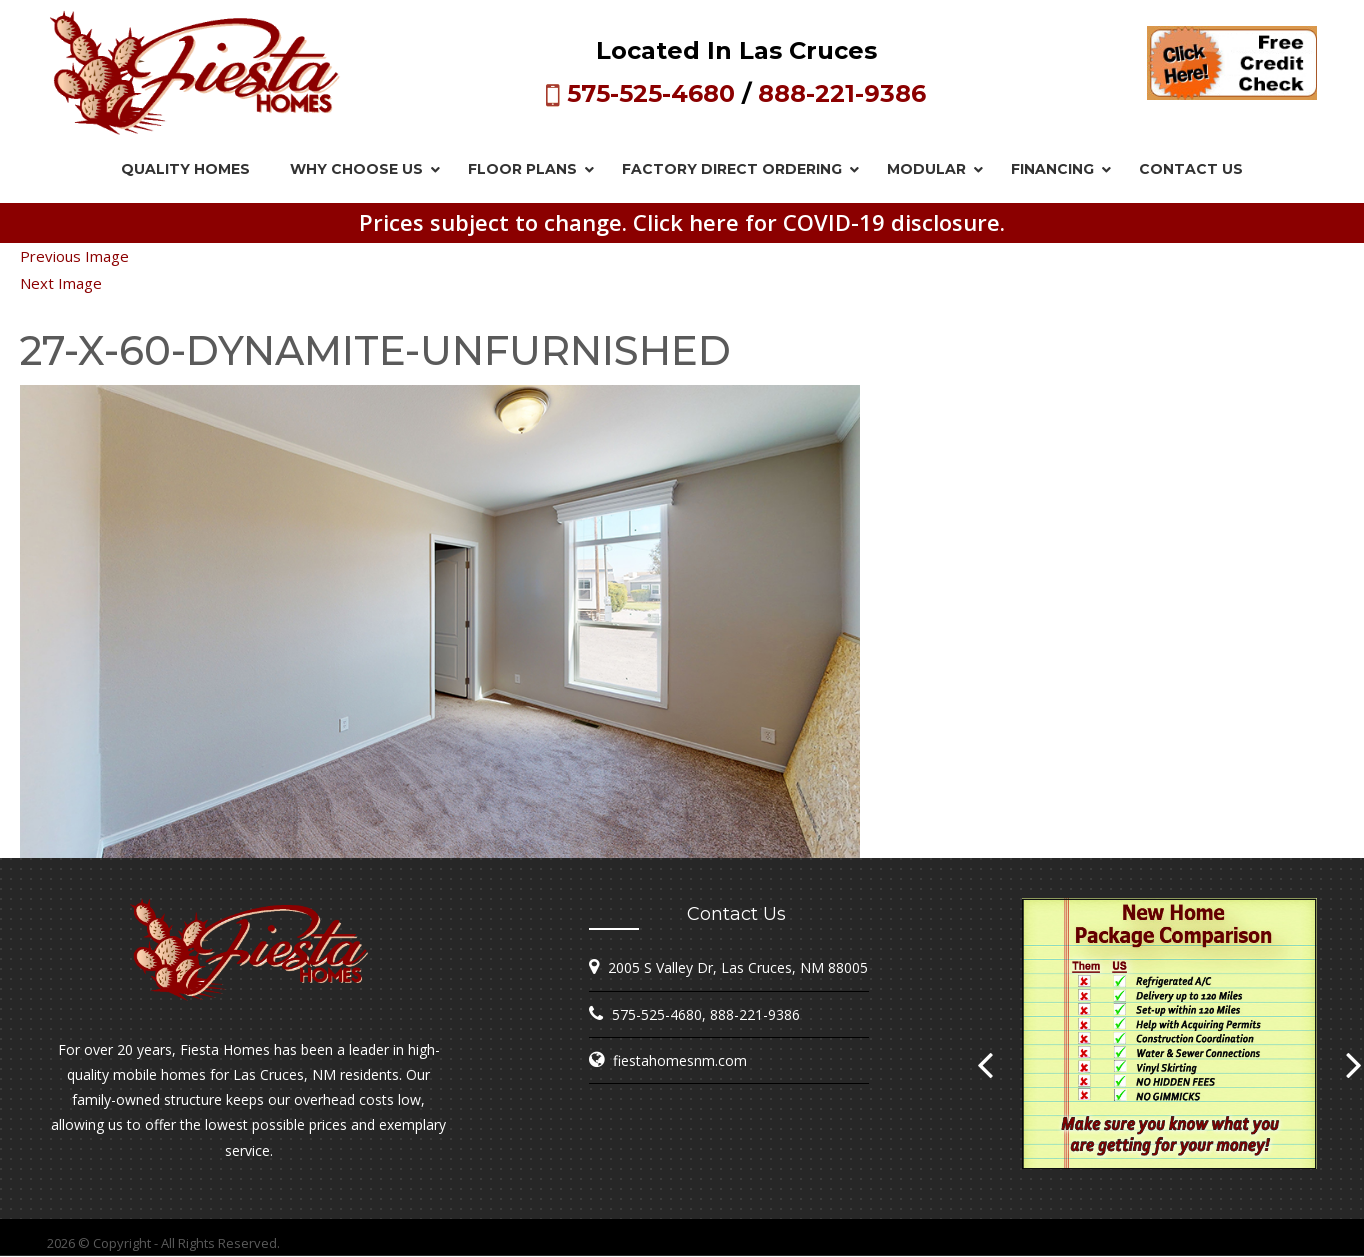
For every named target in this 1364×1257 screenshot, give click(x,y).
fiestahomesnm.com (680, 1060)
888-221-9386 (842, 93)
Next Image (61, 283)
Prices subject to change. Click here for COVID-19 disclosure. (682, 222)
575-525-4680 (651, 93)
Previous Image (74, 256)
